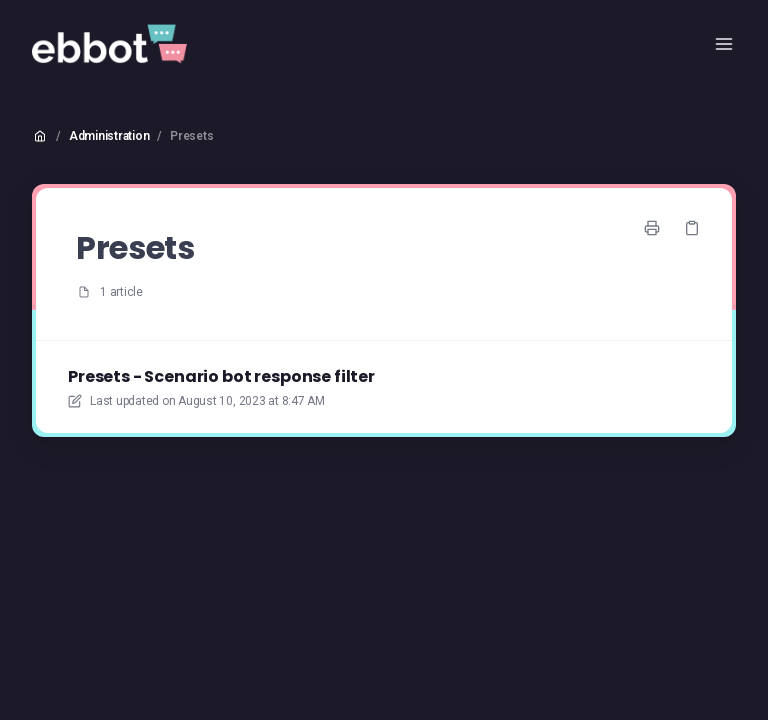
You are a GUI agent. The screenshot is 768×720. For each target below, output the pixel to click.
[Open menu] (724, 44)
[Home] (109, 44)
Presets (191, 136)
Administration (109, 136)
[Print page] (652, 228)
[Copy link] (692, 228)
